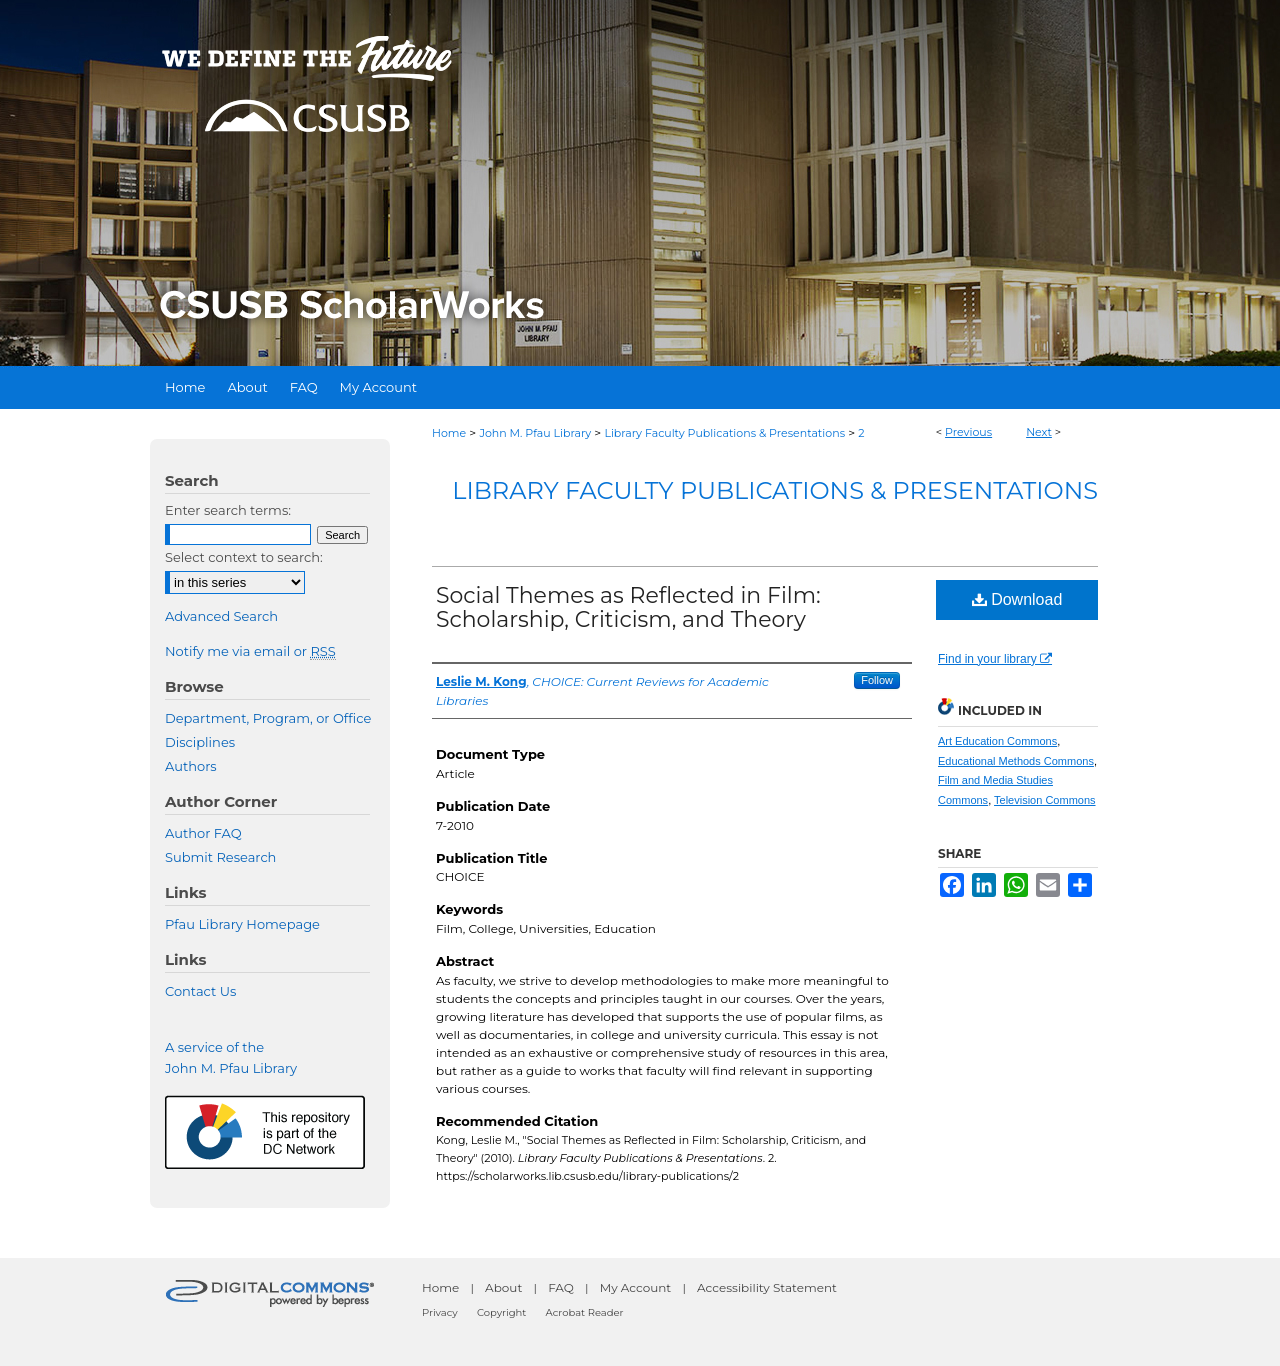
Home (449, 433)
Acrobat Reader (585, 1312)
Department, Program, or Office (268, 718)
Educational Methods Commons (1016, 761)
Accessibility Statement (767, 1287)
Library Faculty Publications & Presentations (724, 433)
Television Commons (1044, 800)
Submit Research (220, 857)
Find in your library (995, 659)
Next (1039, 432)
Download (1017, 599)
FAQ (561, 1287)
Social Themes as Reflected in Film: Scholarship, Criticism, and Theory (628, 607)
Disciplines (200, 742)
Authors (191, 766)
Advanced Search (221, 616)
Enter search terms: (228, 510)
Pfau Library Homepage (242, 924)
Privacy (440, 1312)
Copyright (501, 1312)
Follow (877, 680)
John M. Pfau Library (535, 433)
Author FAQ (203, 833)
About (503, 1287)
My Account (636, 1287)
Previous (968, 432)
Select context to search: (244, 557)
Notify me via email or (250, 651)
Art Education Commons (997, 741)
